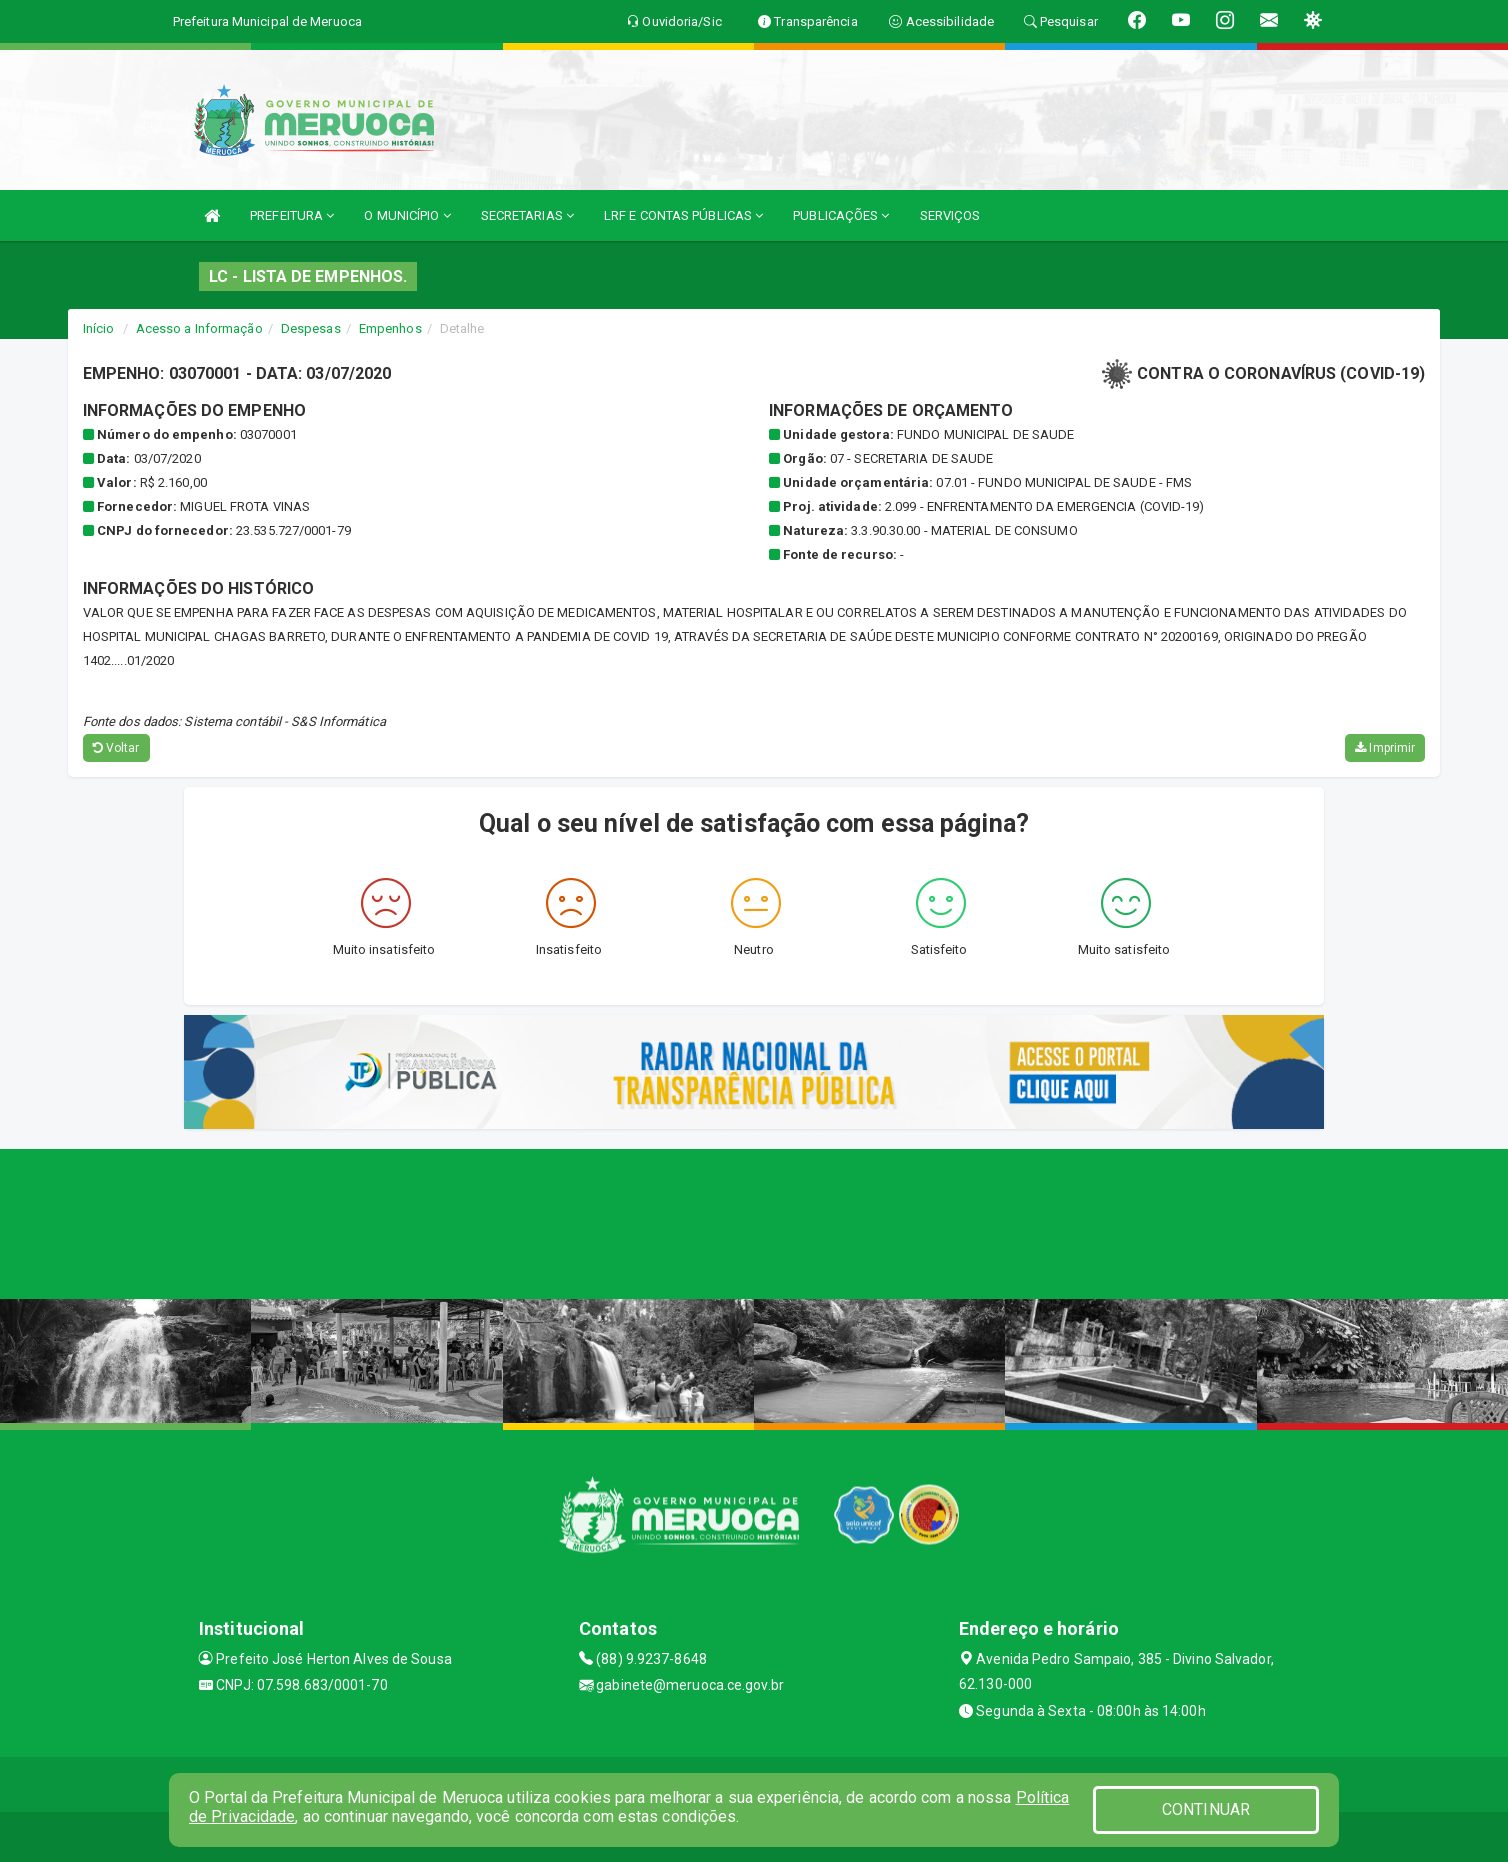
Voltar (116, 748)
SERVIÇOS (950, 215)
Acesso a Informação (199, 328)
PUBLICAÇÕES (841, 215)
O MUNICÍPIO (407, 215)
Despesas (311, 328)
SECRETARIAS (527, 215)
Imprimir (1385, 748)
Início (99, 328)
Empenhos (390, 328)
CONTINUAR (1206, 1809)
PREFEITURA (292, 215)
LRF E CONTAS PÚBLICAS (683, 215)
